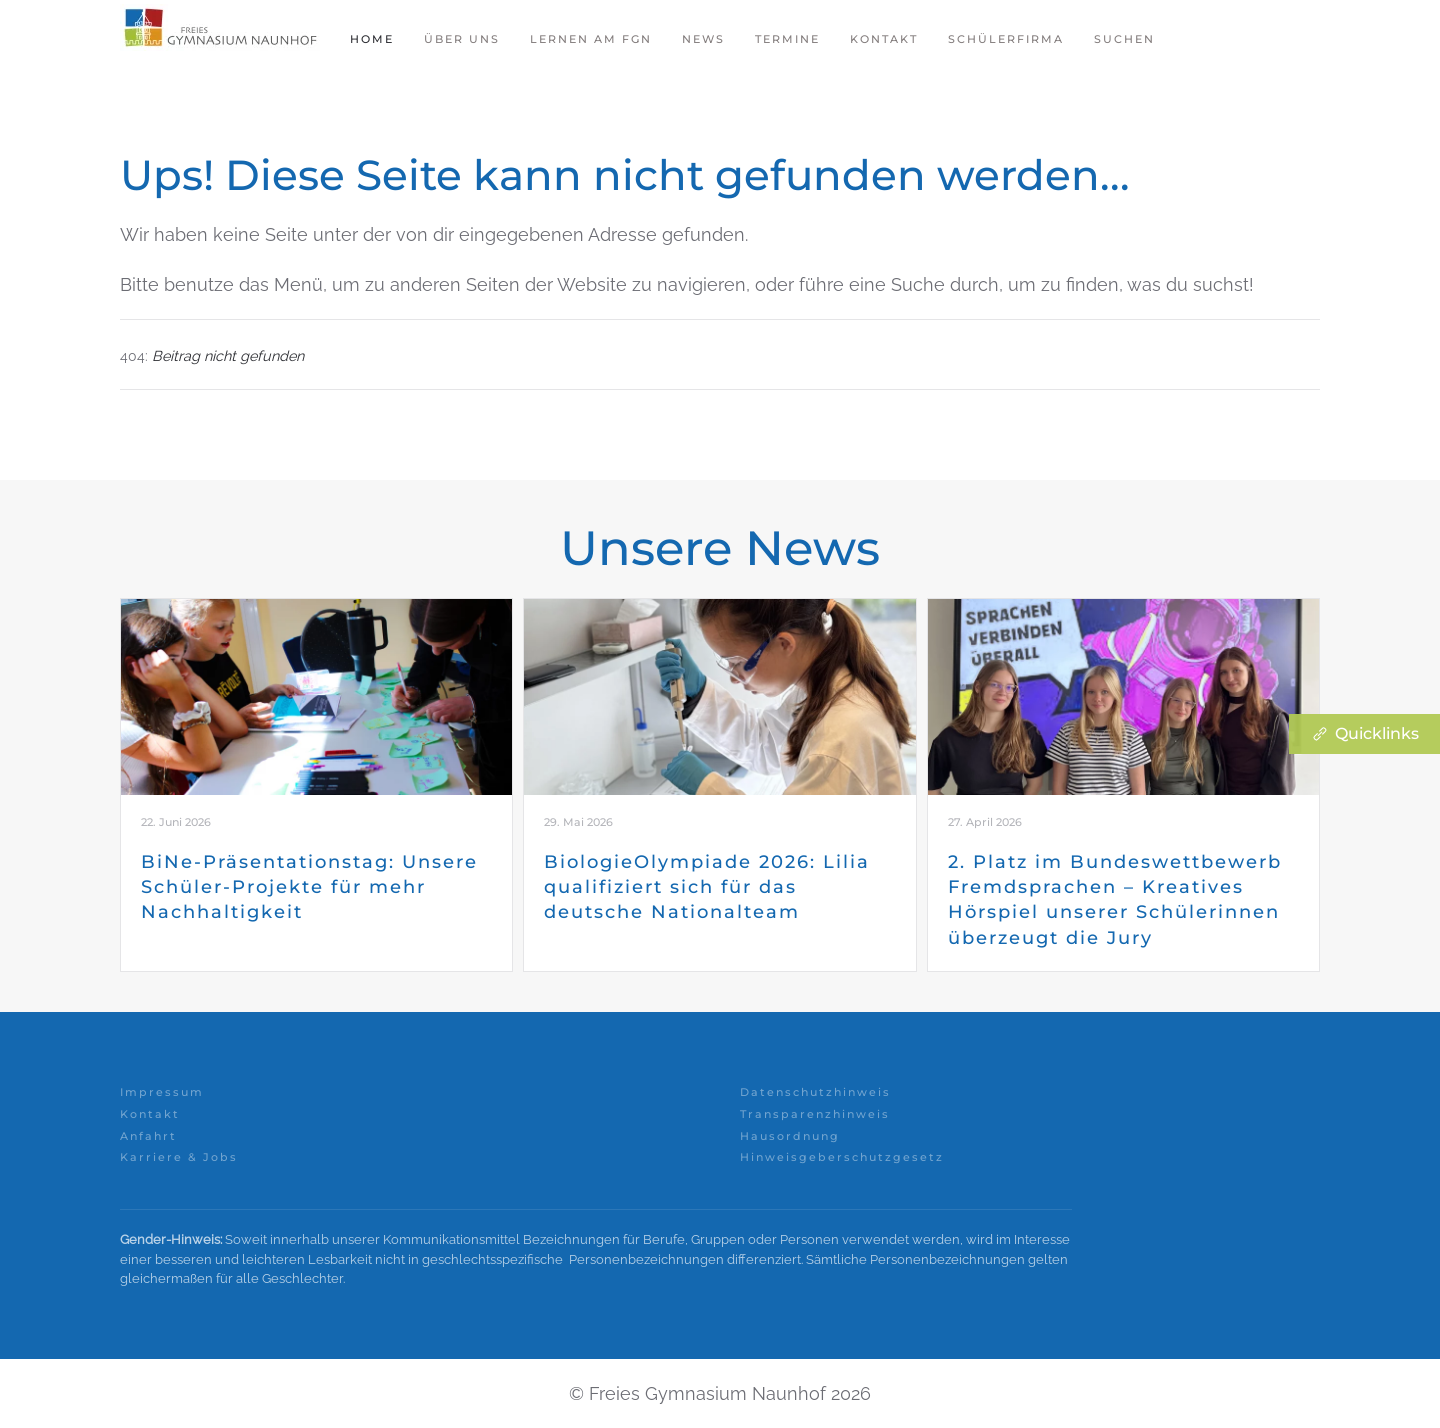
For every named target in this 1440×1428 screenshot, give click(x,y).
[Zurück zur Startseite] (220, 40)
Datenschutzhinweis (815, 1092)
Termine (787, 39)
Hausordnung (790, 1136)
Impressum (162, 1092)
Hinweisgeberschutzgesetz (842, 1157)
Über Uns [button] (462, 39)
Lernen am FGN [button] (591, 39)
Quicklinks (1364, 734)
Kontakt (884, 39)
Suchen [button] (1124, 39)
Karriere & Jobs (179, 1157)
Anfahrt (148, 1136)
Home (372, 39)
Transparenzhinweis (815, 1114)
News (703, 39)
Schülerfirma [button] (1006, 39)
